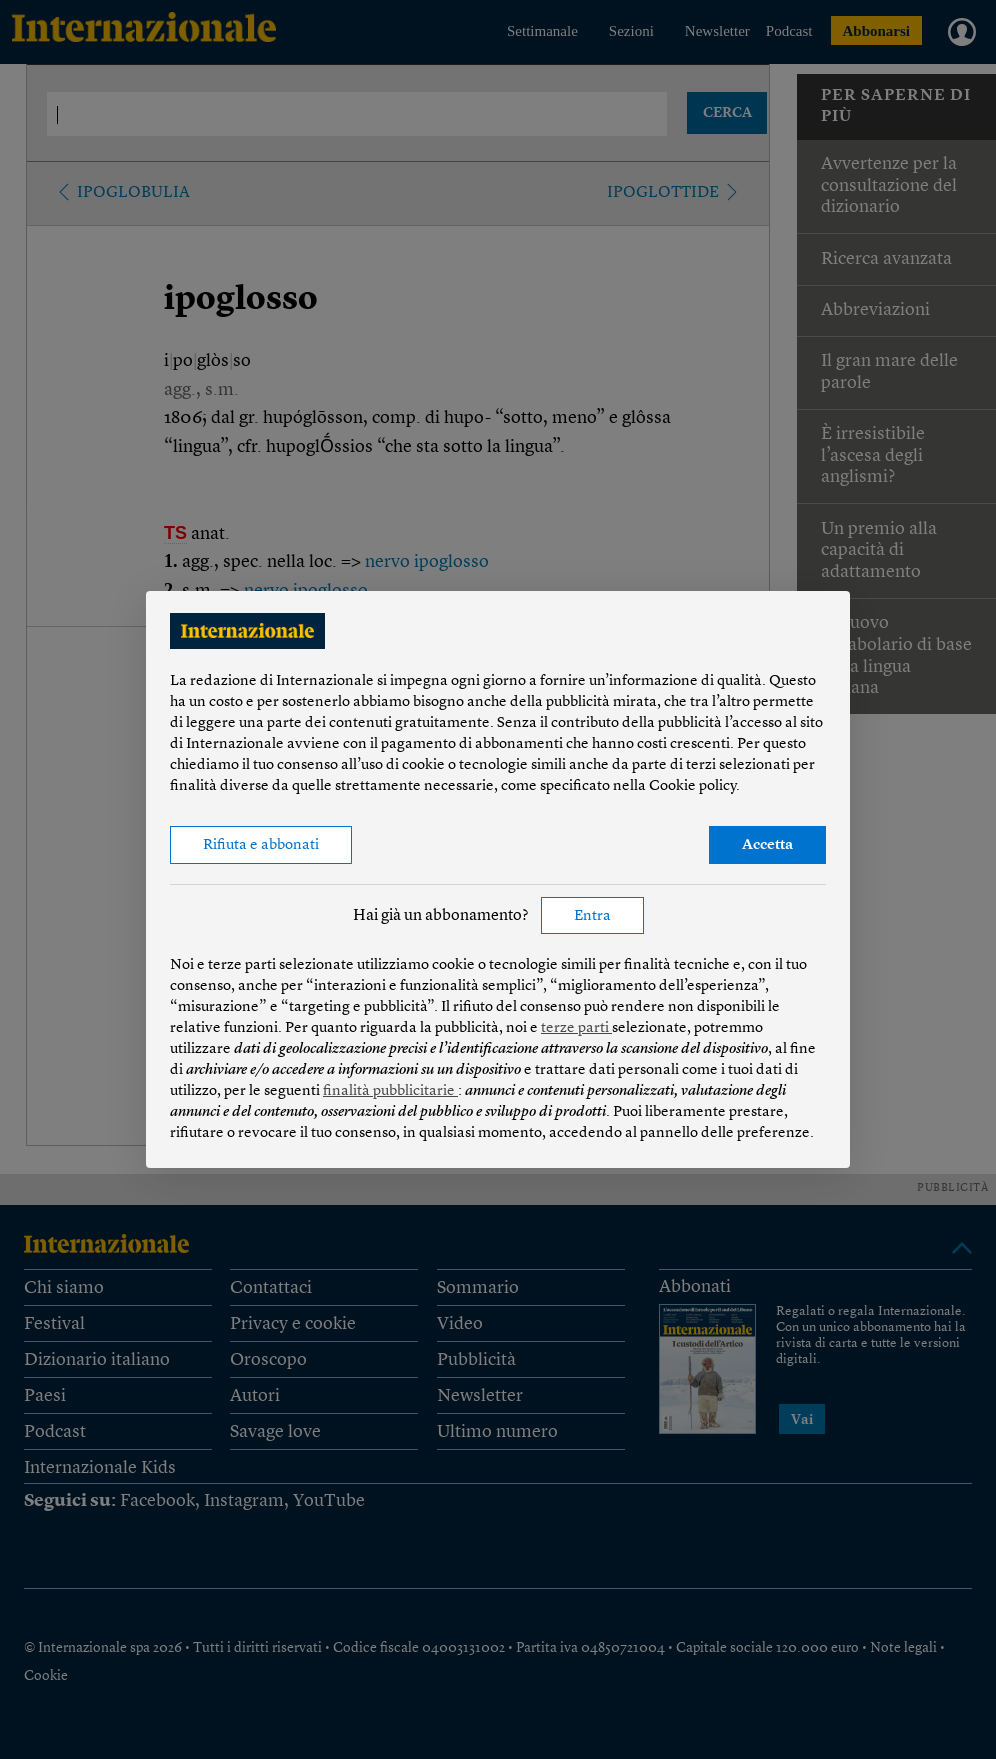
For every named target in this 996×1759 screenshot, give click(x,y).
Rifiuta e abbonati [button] (261, 845)
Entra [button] (592, 916)
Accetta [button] (767, 845)
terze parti (576, 1028)
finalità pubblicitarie (390, 1091)
